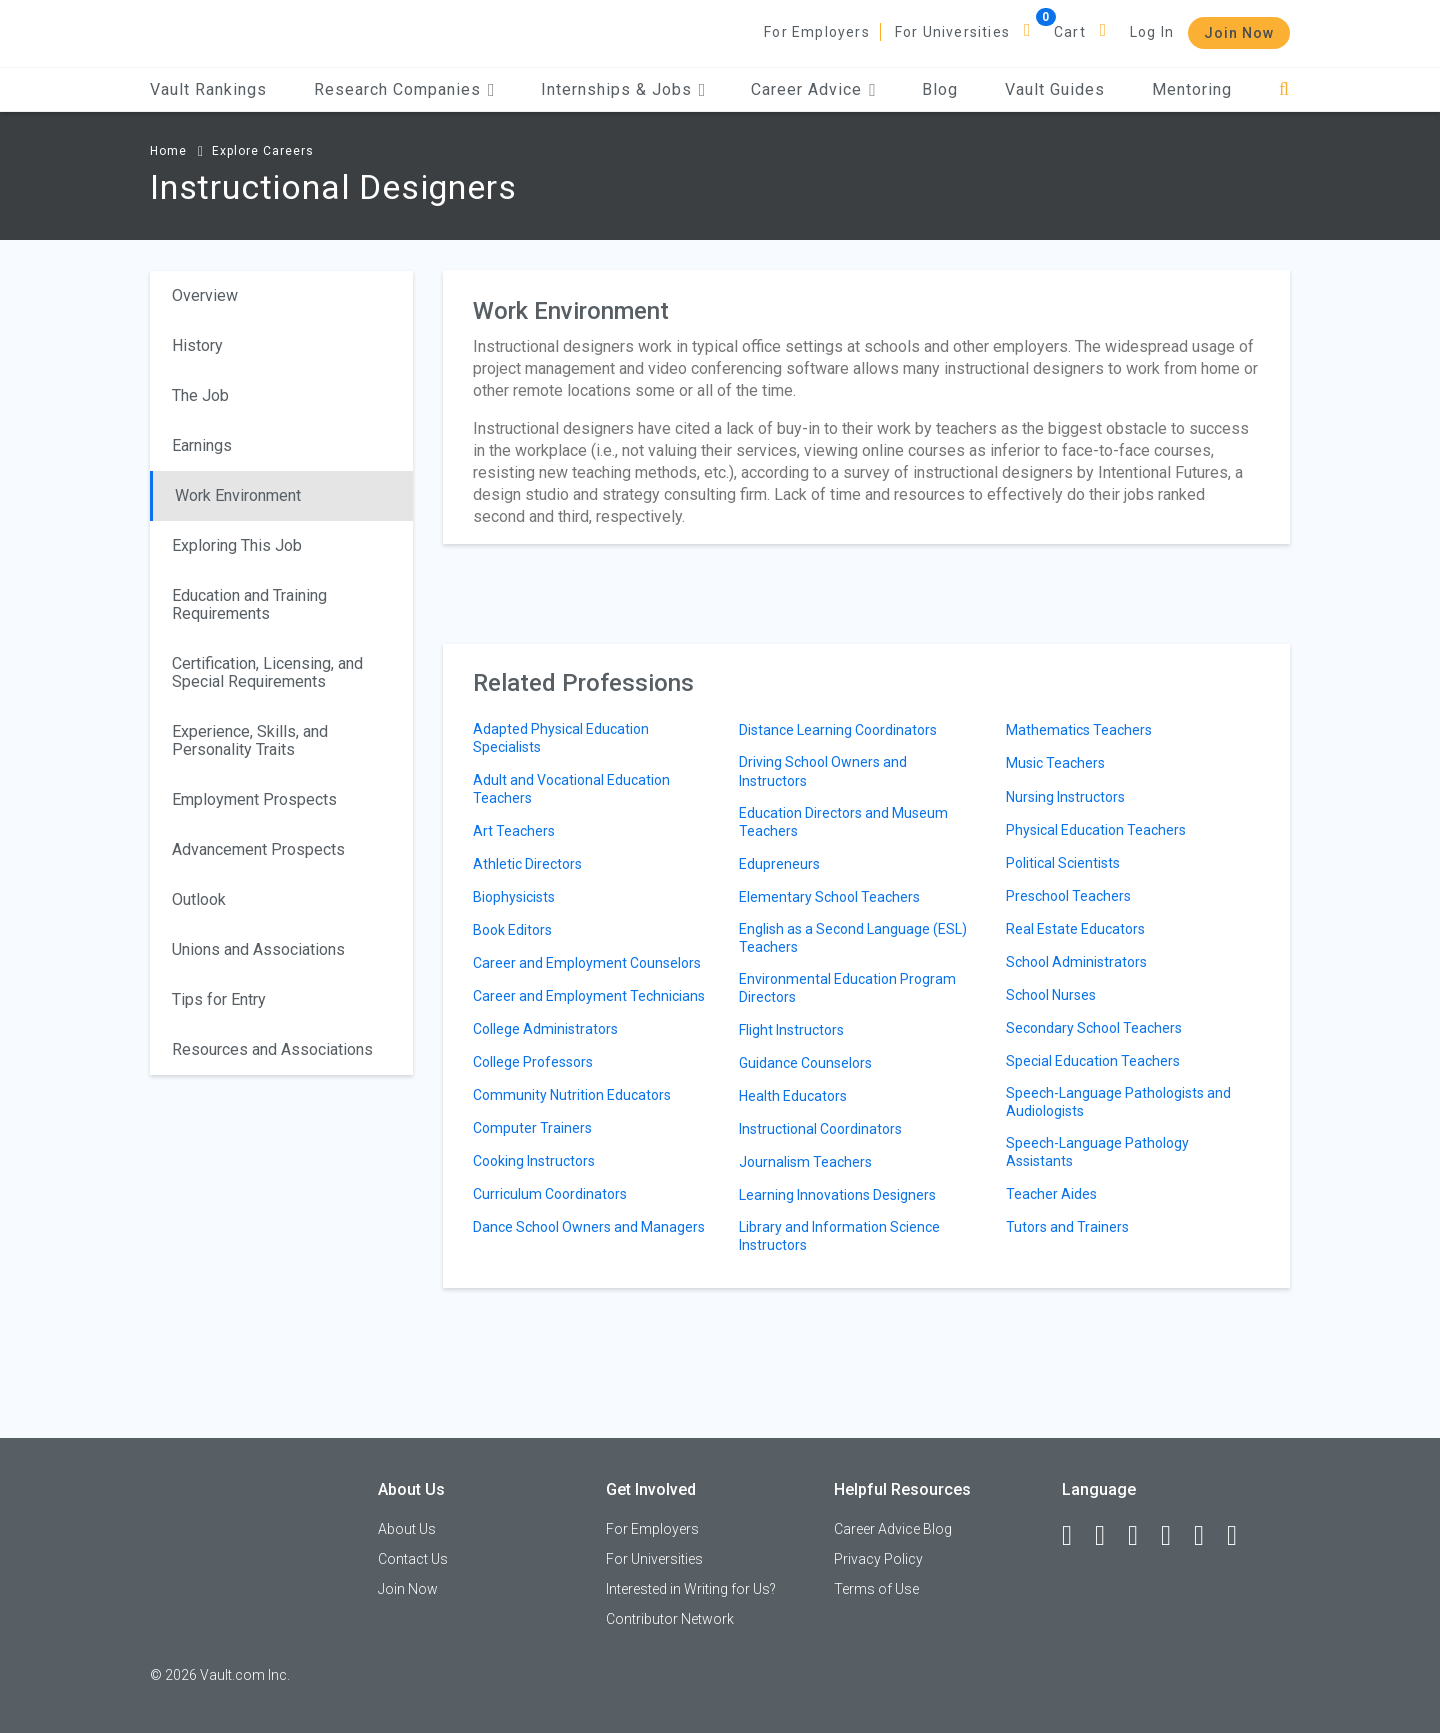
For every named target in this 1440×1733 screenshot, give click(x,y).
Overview (205, 295)
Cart (1070, 32)
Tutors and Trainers (1067, 1227)
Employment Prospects (254, 799)
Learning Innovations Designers (837, 1195)
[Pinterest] (1208, 1536)
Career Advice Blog (893, 1529)
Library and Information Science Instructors (839, 1236)
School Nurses (1051, 995)
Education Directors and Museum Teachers (843, 822)
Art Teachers (514, 831)
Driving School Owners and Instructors (823, 771)
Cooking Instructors (534, 1161)
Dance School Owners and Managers (589, 1227)
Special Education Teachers (1093, 1061)
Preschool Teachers (1068, 896)
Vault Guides (1055, 89)
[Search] (1284, 89)
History (197, 345)
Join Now (1239, 33)
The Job (200, 395)
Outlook (199, 899)
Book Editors (512, 930)
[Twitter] (1142, 1536)
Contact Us (413, 1559)
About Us (407, 1529)
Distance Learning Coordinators (838, 730)
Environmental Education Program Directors (847, 988)
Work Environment (238, 495)
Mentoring (1192, 89)
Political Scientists (1063, 863)
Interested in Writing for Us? (691, 1589)
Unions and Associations (258, 949)
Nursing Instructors (1065, 797)
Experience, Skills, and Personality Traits (250, 740)
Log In (1152, 32)
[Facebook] (1076, 1536)
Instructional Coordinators (820, 1129)
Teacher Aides (1051, 1194)
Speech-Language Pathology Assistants (1097, 1152)
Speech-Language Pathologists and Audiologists (1118, 1102)
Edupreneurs (779, 864)
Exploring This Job (237, 545)
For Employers (817, 32)
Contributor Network (670, 1619)
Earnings (202, 445)
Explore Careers (263, 151)
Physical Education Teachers (1096, 830)
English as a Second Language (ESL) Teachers (853, 938)
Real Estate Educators (1075, 929)
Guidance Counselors (805, 1063)
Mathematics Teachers (1079, 730)
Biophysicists (514, 897)
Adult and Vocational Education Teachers (571, 789)
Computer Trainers (532, 1128)
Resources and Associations (272, 1049)
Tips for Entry (219, 999)
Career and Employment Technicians (589, 996)
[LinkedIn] (1109, 1536)
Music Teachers (1055, 763)
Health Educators (793, 1096)
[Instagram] (1175, 1536)
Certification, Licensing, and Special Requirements (267, 672)
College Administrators (545, 1029)
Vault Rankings (208, 89)
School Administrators (1076, 962)
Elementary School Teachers (829, 897)
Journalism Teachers (805, 1162)
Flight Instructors (791, 1030)
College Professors (533, 1062)
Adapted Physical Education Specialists (561, 738)
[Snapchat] (1241, 1536)
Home (168, 151)
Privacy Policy (878, 1559)
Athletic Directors (527, 864)
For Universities (952, 32)
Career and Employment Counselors (587, 963)
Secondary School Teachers (1094, 1028)
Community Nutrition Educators (572, 1095)
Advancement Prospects (258, 849)
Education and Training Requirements (249, 604)
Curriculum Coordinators (550, 1194)
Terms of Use (876, 1589)
